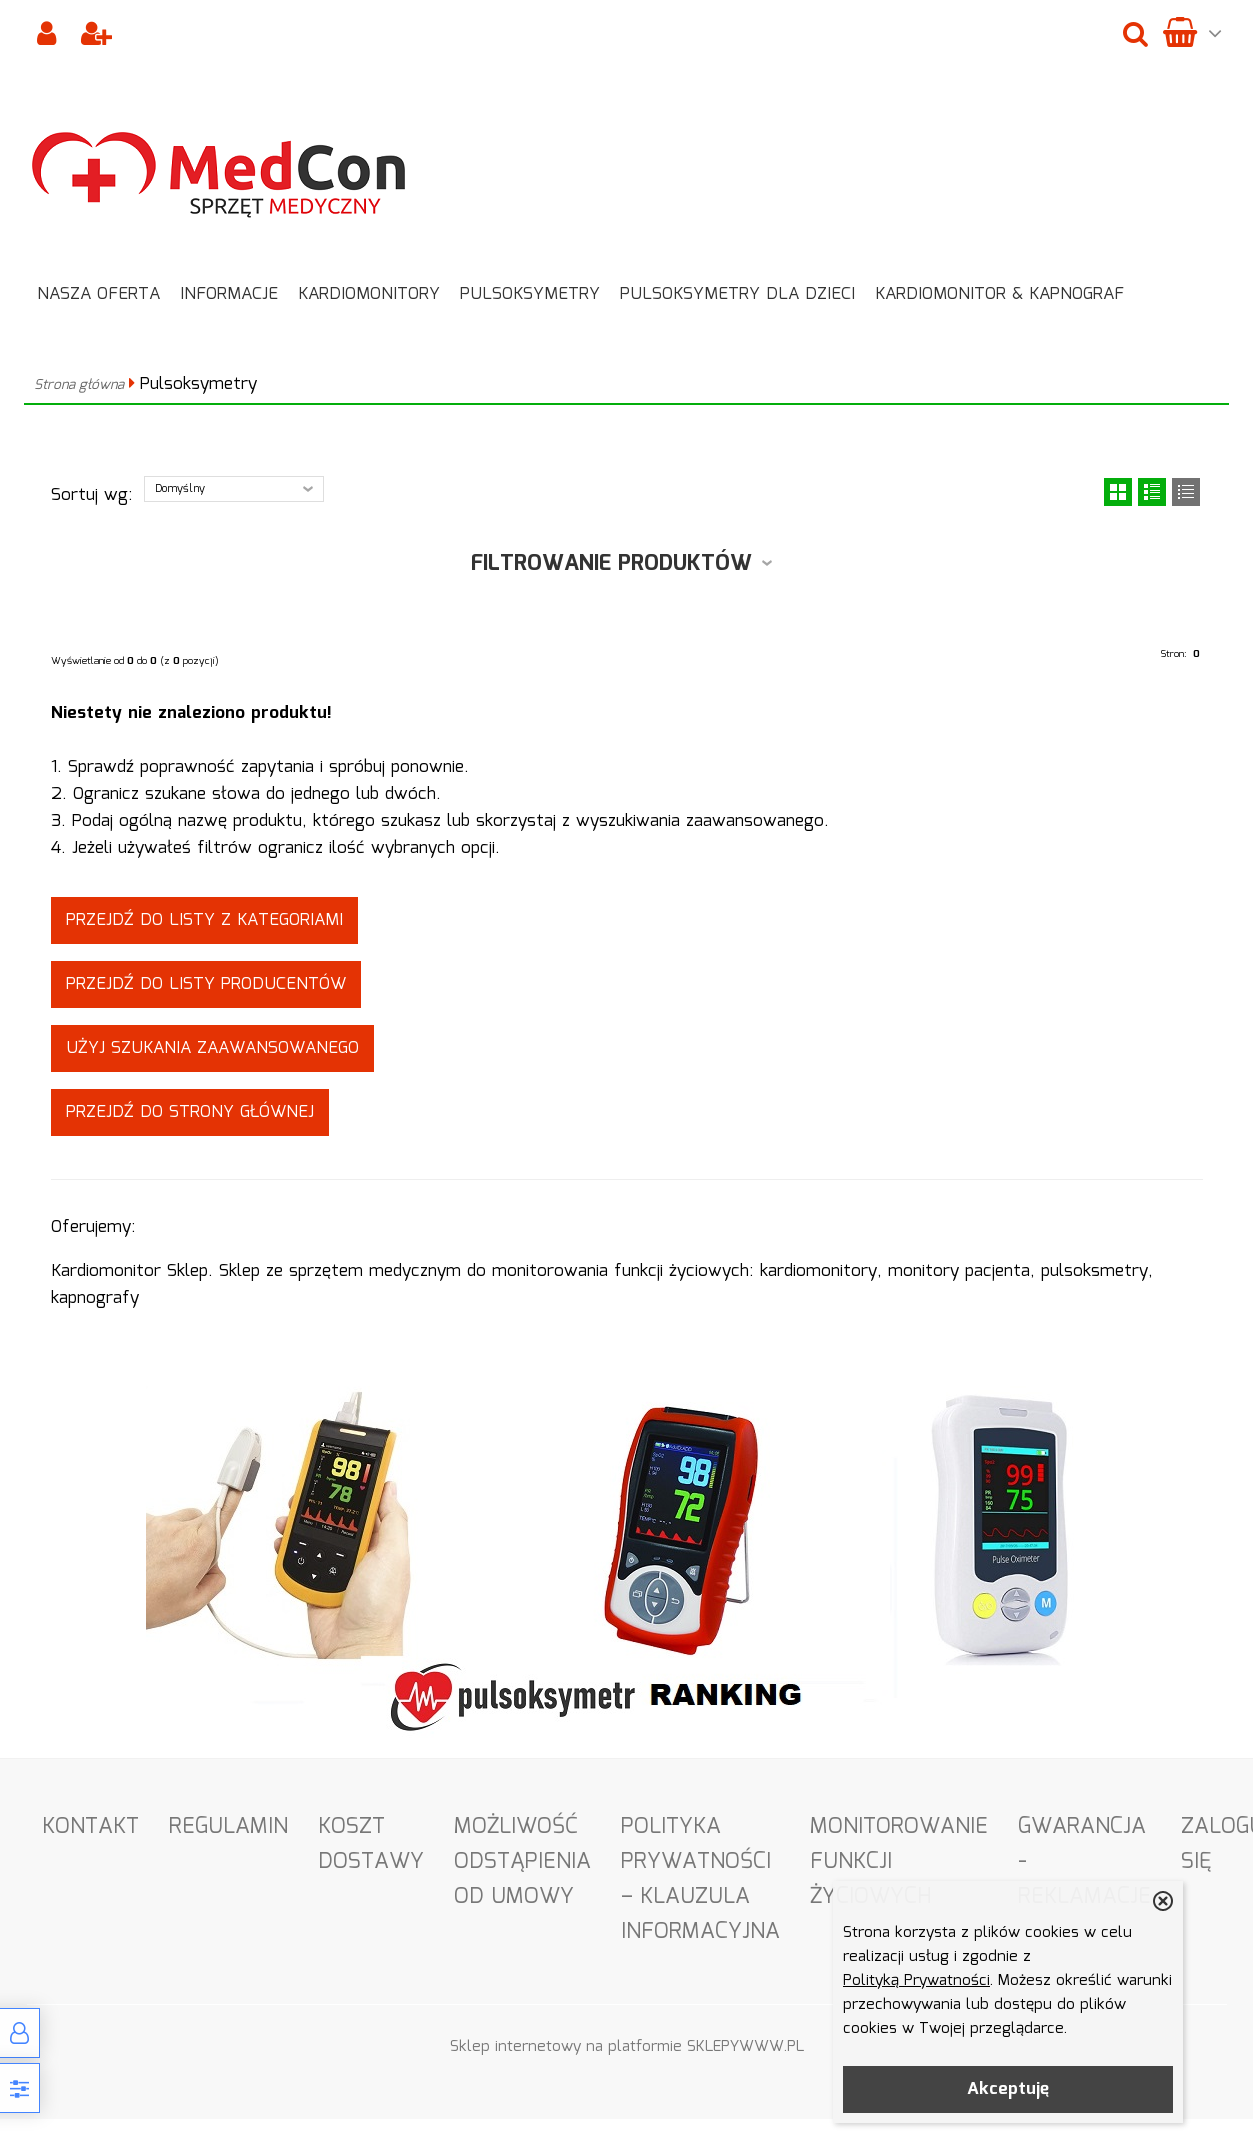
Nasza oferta (98, 294)
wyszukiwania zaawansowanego (700, 821)
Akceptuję (1008, 2089)
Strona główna (79, 385)
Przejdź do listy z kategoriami (204, 920)
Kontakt (90, 1826)
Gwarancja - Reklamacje (1084, 1861)
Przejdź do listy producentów (206, 984)
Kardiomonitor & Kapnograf (999, 294)
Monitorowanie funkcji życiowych (899, 1861)
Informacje (229, 294)
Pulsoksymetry (530, 294)
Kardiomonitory (369, 294)
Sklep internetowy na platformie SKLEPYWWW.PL (627, 2047)
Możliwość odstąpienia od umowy (522, 1861)
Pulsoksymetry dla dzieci (737, 294)
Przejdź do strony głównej (190, 1112)
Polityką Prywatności (916, 1981)
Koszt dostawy (371, 1844)
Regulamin (228, 1826)
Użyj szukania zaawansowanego (212, 1048)
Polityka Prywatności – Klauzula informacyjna (700, 1879)
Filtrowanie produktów (611, 563)
